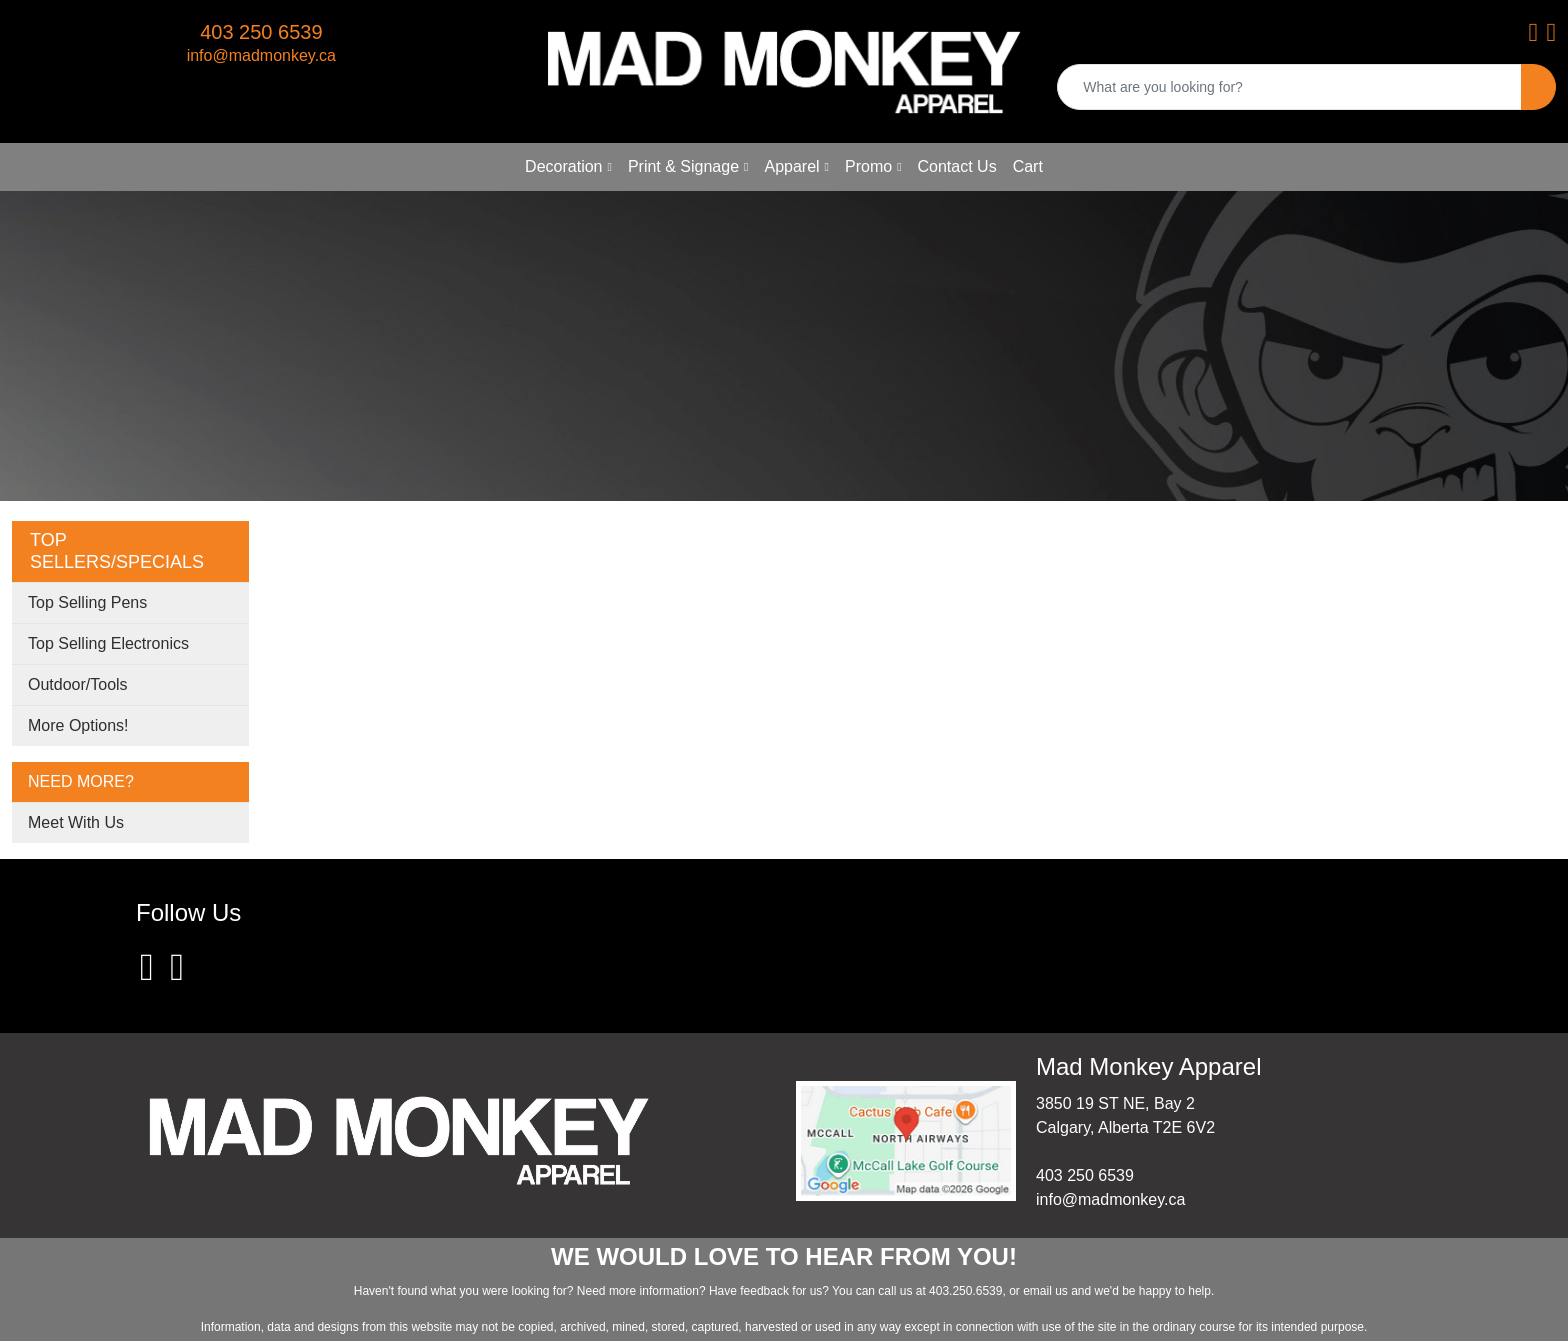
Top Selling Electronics (108, 643)
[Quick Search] (1289, 87)
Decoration (563, 166)
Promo (868, 166)
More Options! (78, 725)
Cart (1028, 166)
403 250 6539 (261, 32)
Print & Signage (683, 166)
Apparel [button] (791, 166)
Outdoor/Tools (78, 684)
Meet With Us (76, 822)
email (1039, 1291)
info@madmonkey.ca (261, 55)
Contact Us (957, 166)
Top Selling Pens (87, 602)
